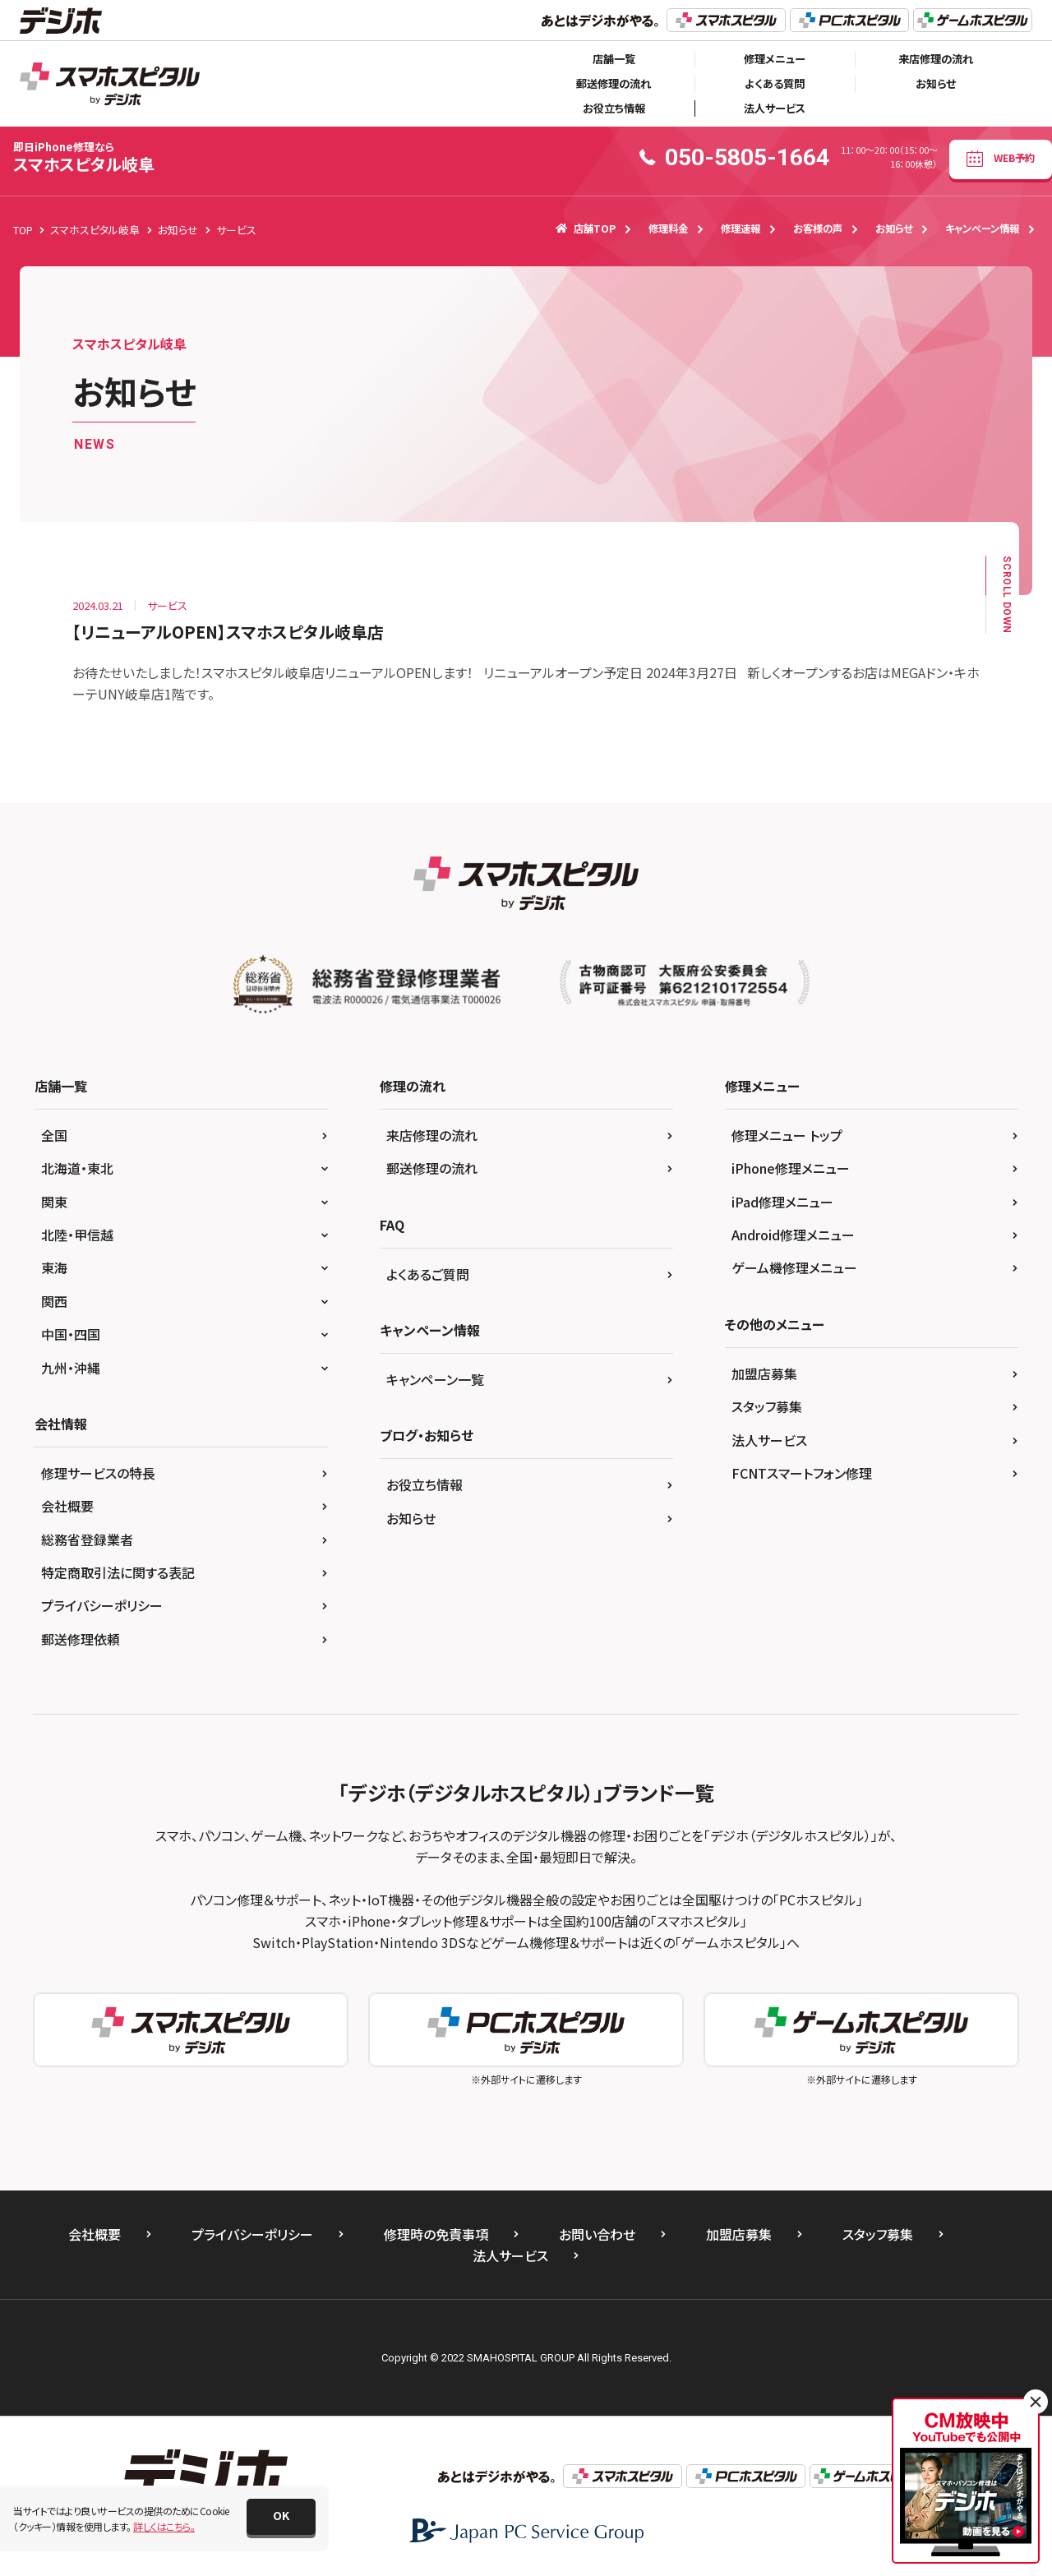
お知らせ (936, 83)
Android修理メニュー (793, 1235)
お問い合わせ (597, 2234)
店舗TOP (586, 228)
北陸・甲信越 (77, 1235)
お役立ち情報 (614, 108)
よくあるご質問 (427, 1274)
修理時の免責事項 (436, 2234)
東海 (54, 1267)
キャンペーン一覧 (435, 1379)
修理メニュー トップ (786, 1135)
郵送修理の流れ (613, 83)
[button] (281, 2517)
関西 (54, 1301)
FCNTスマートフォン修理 (801, 1473)
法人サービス (774, 108)
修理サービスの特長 (98, 1473)
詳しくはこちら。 (164, 2526)
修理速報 (740, 228)
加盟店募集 (764, 1373)
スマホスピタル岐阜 (84, 157)
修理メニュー (774, 59)
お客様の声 (817, 228)
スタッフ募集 (766, 1406)
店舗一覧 (614, 59)
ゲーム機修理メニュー (794, 1267)
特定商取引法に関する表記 (118, 1572)
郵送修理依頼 (80, 1639)
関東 (54, 1202)
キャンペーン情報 (982, 228)
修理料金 (668, 228)
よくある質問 (775, 83)
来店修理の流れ (935, 59)
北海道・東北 (77, 1168)
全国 (54, 1135)
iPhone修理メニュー (790, 1168)
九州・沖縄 (70, 1368)
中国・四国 (70, 1334)
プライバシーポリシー (102, 1605)
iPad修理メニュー (782, 1202)
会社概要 (67, 1506)
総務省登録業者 (87, 1539)
